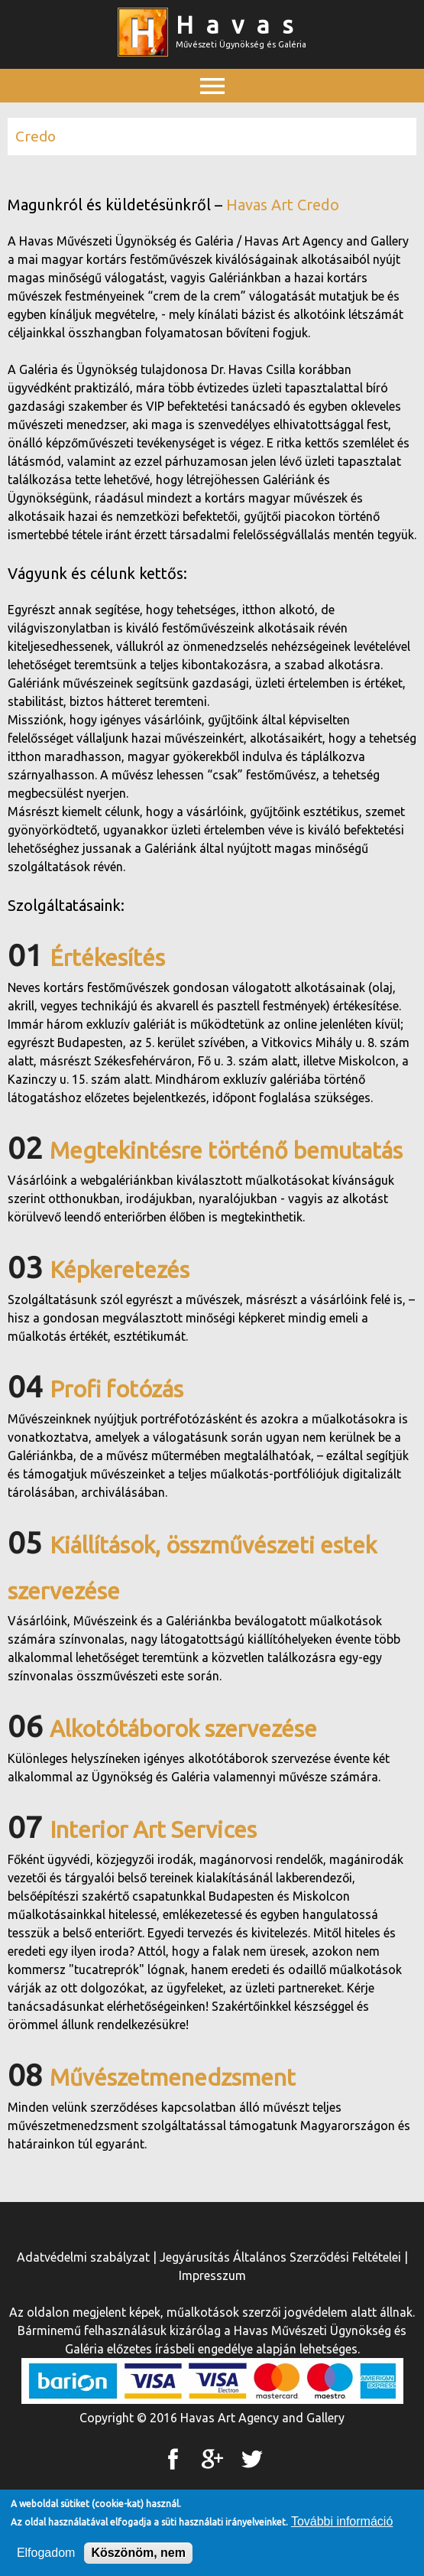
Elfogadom (46, 2552)
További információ (342, 2521)
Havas (241, 24)
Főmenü (212, 119)
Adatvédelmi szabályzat (83, 2257)
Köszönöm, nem (138, 2552)
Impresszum (212, 2275)
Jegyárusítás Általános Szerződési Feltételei (280, 2257)
